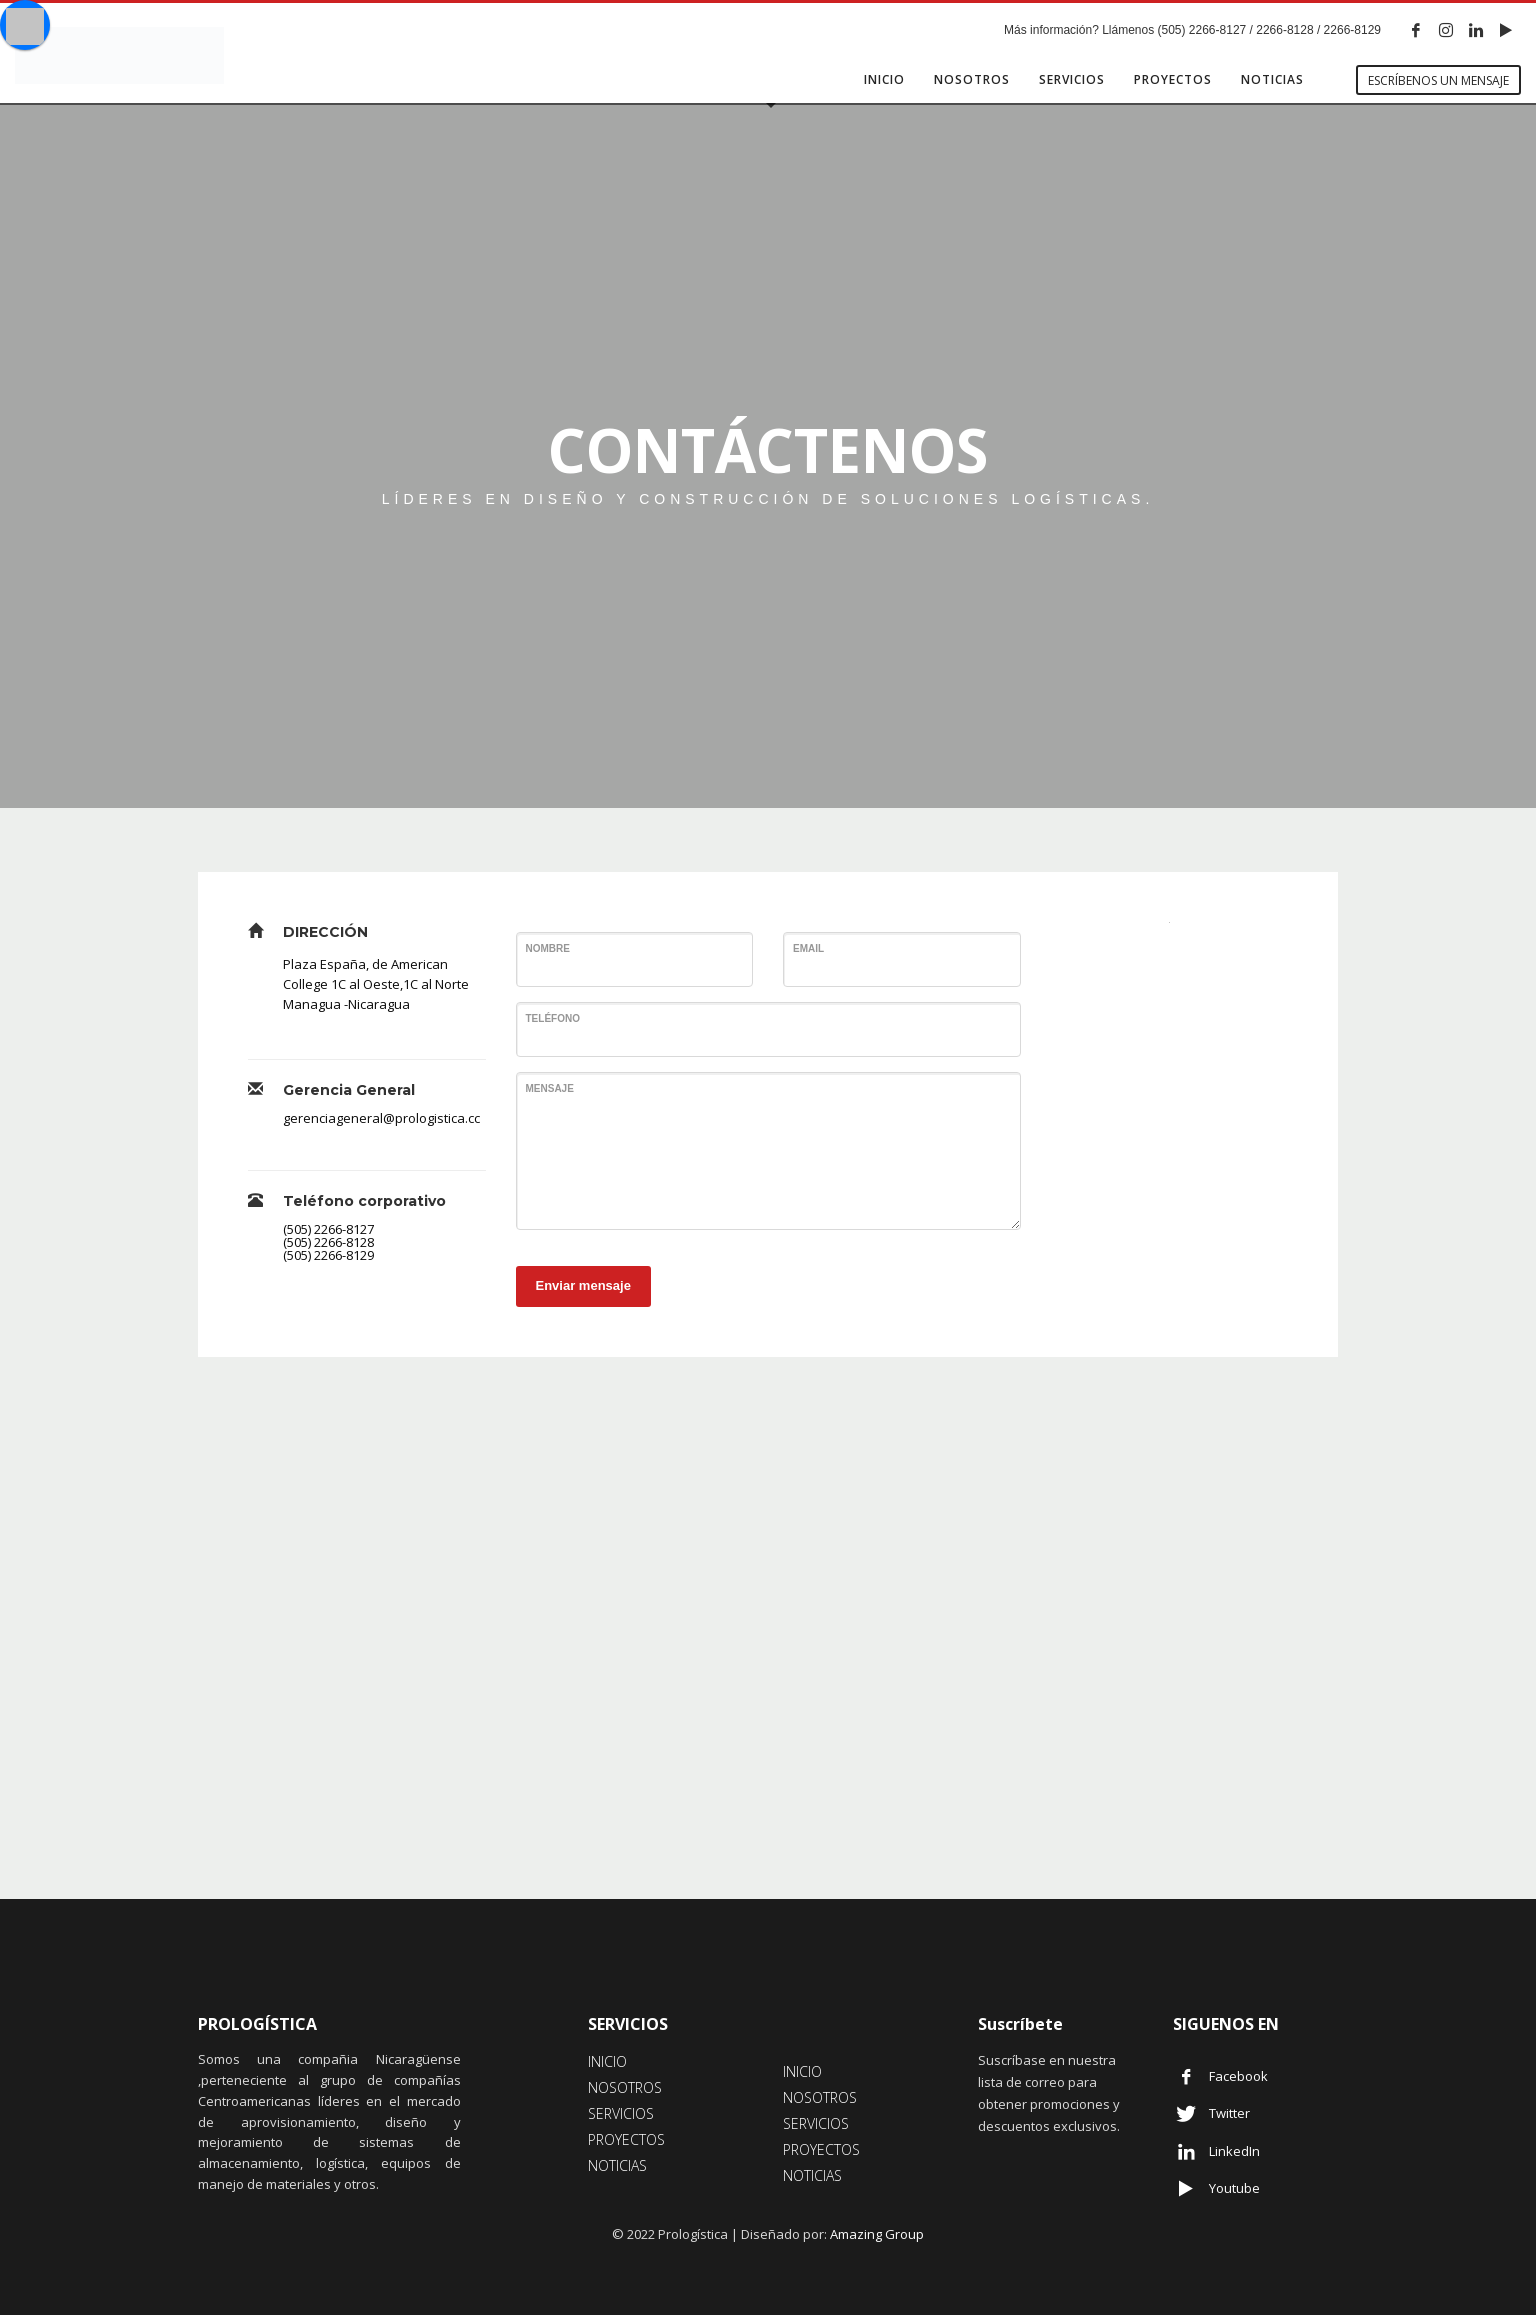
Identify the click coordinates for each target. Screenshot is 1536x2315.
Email (808, 948)
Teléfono (553, 1018)
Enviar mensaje (583, 1285)
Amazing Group (877, 2234)
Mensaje (550, 1088)
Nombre (548, 948)
